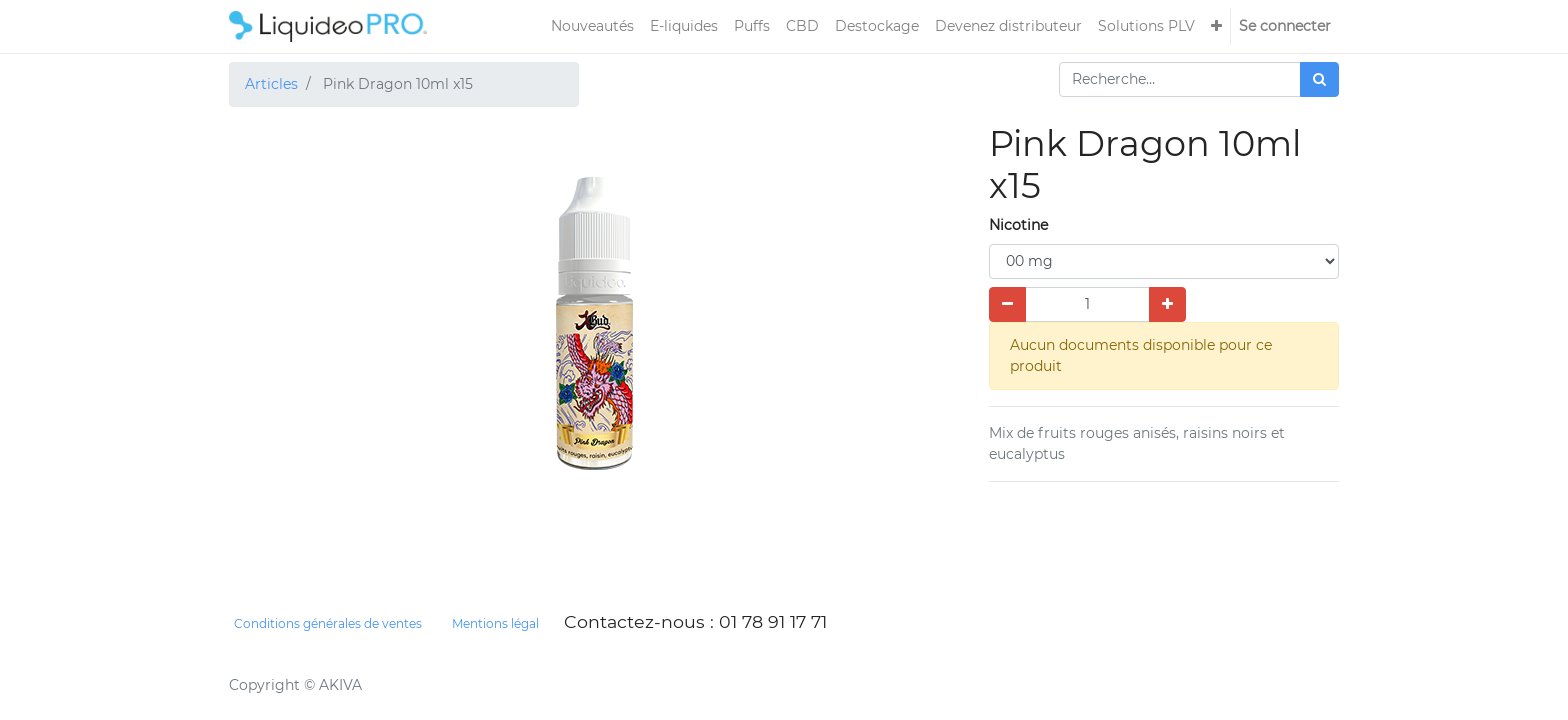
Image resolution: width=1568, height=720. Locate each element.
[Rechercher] (1319, 79)
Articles (271, 84)
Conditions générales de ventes (328, 623)
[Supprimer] (1007, 304)
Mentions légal (495, 623)
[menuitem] (592, 26)
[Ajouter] (1167, 304)
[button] (1216, 26)
